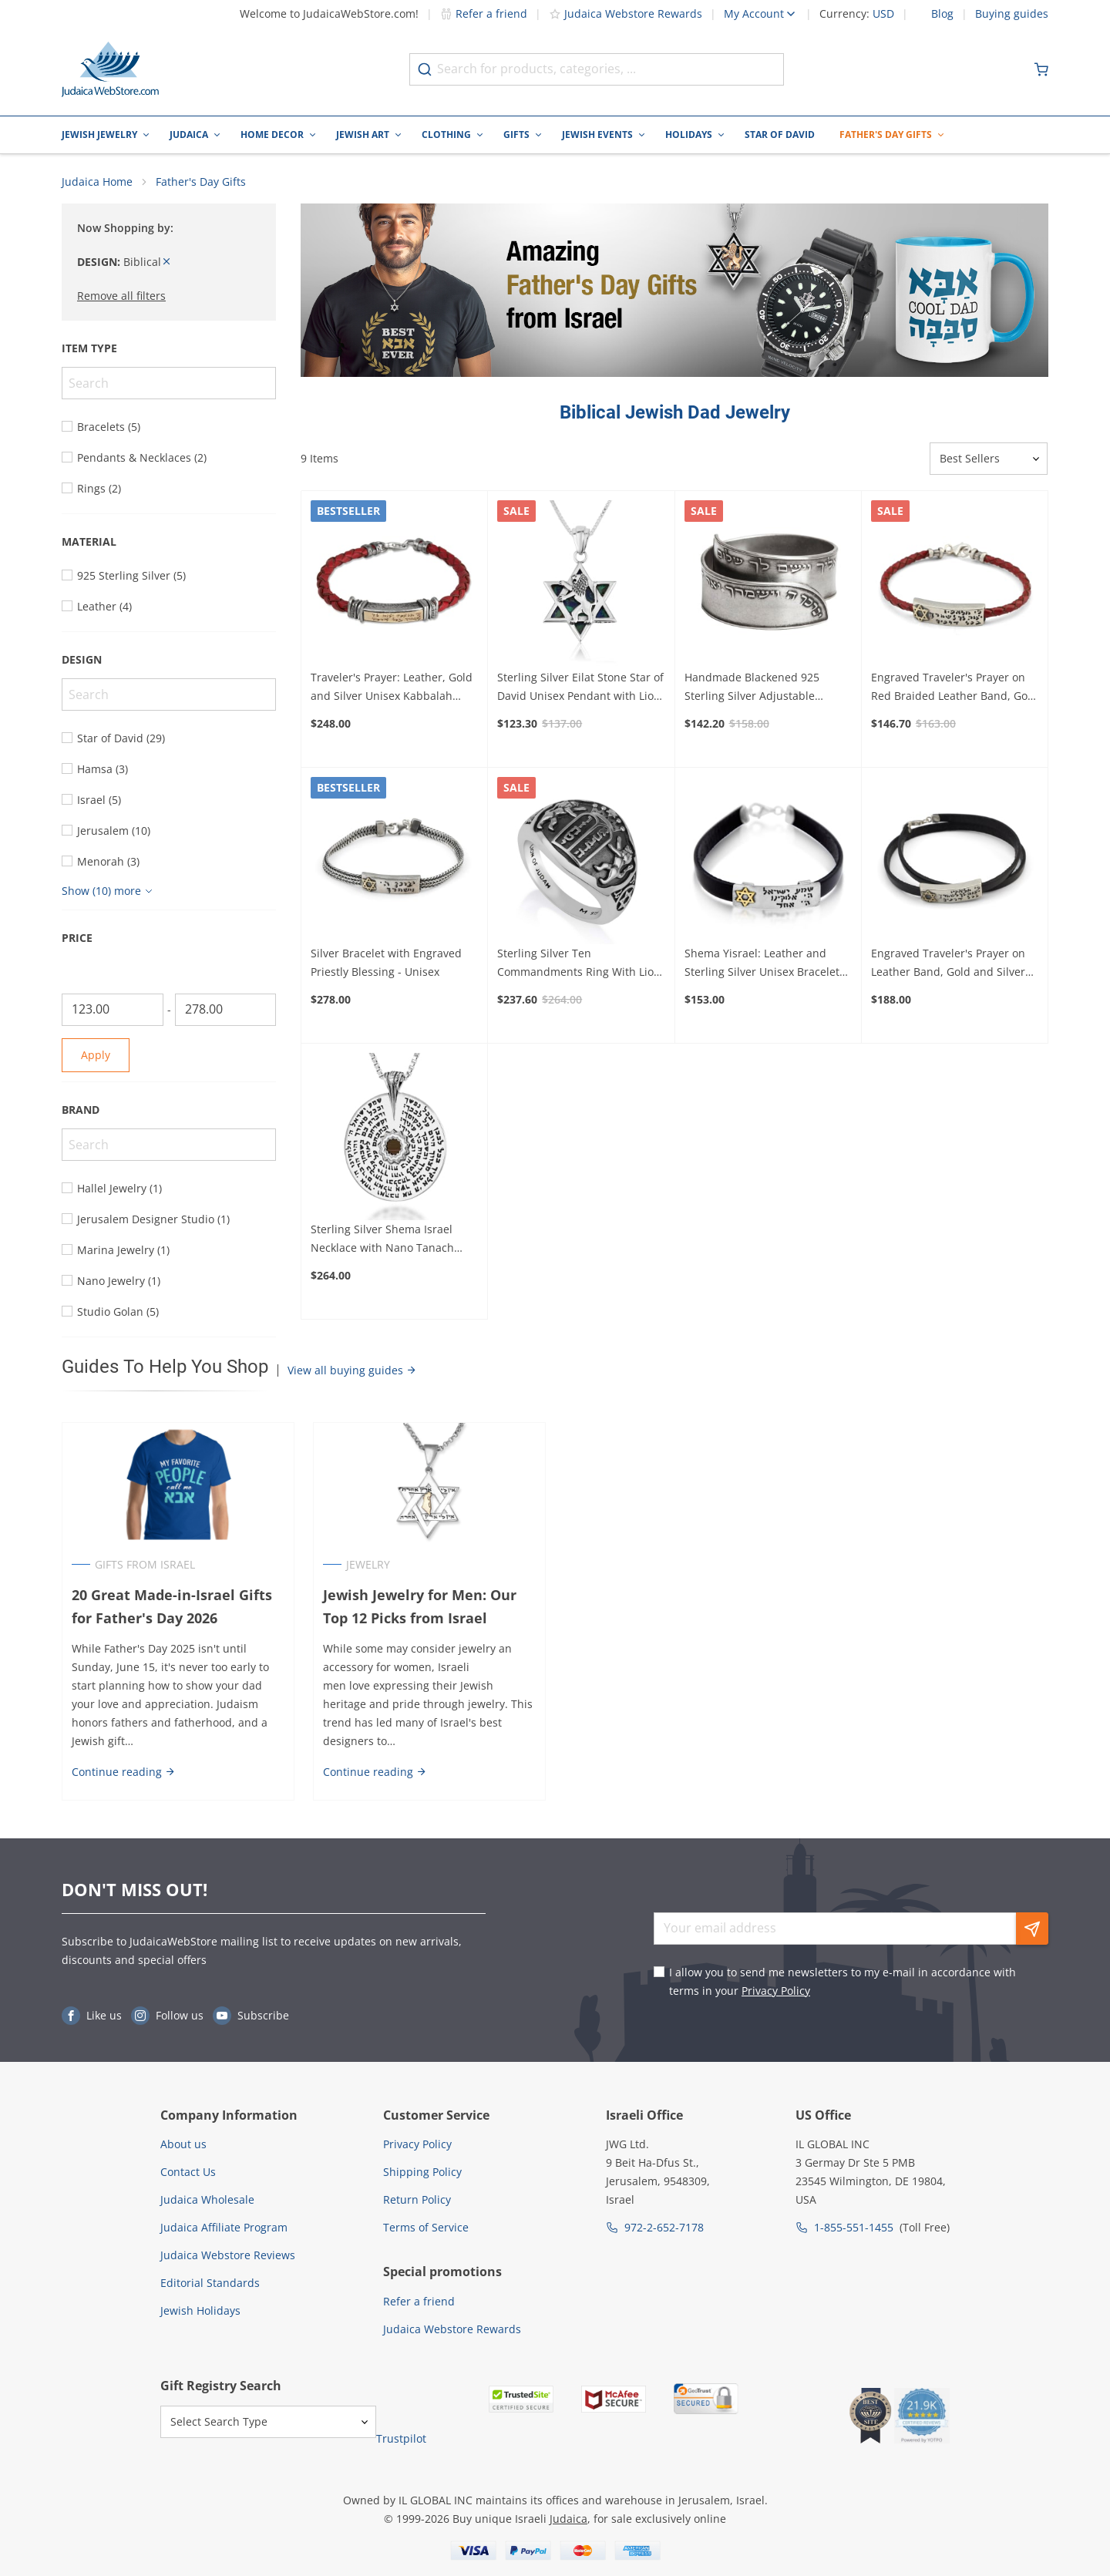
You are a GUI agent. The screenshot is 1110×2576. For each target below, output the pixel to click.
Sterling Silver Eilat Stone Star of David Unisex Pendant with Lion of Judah (580, 687)
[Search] (169, 383)
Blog (942, 14)
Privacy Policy (776, 1990)
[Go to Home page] (110, 69)
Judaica (189, 134)
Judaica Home (97, 181)
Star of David (780, 134)
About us (183, 2144)
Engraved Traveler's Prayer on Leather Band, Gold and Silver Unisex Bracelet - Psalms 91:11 (949, 963)
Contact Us (188, 2171)
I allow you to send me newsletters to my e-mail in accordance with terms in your (842, 1981)
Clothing (446, 134)
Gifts (516, 134)
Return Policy (417, 2199)
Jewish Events (597, 134)
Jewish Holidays (200, 2310)
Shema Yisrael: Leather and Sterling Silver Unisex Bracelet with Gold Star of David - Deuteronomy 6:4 (761, 963)
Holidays (688, 134)
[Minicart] (1041, 69)
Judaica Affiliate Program (224, 2227)
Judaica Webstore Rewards (625, 13)
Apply (95, 1055)
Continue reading (124, 1772)
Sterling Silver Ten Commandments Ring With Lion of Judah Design (579, 963)
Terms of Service (426, 2227)
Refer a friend (483, 13)
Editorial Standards (210, 2282)
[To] (226, 1010)
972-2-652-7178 (664, 2227)
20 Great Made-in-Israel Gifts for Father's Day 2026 (172, 1607)
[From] (112, 1010)
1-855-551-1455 (853, 2227)
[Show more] (109, 891)
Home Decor (272, 134)
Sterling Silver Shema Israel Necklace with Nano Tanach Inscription (382, 1239)
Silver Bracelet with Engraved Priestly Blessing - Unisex (386, 962)
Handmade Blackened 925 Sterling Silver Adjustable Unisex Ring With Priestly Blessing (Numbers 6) (751, 687)
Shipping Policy (422, 2171)
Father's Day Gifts (885, 134)
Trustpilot (401, 2438)
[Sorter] (989, 459)
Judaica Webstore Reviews (227, 2255)
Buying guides (1011, 13)
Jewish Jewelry (99, 134)
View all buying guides (352, 1370)
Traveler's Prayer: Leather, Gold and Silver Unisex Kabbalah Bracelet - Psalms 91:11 (392, 687)
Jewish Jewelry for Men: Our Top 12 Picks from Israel (419, 1607)
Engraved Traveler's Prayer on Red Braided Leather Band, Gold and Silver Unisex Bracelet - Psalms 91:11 (954, 687)
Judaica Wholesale (207, 2199)
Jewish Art (362, 134)
